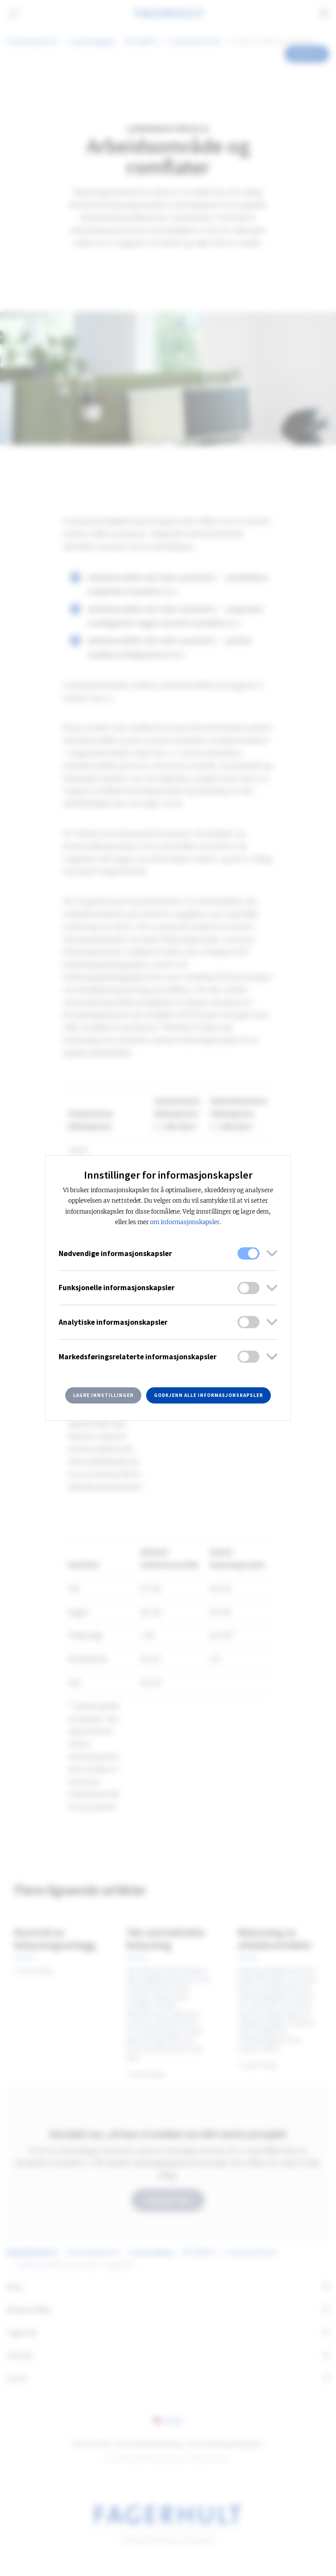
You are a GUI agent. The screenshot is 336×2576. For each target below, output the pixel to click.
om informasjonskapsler (185, 1222)
